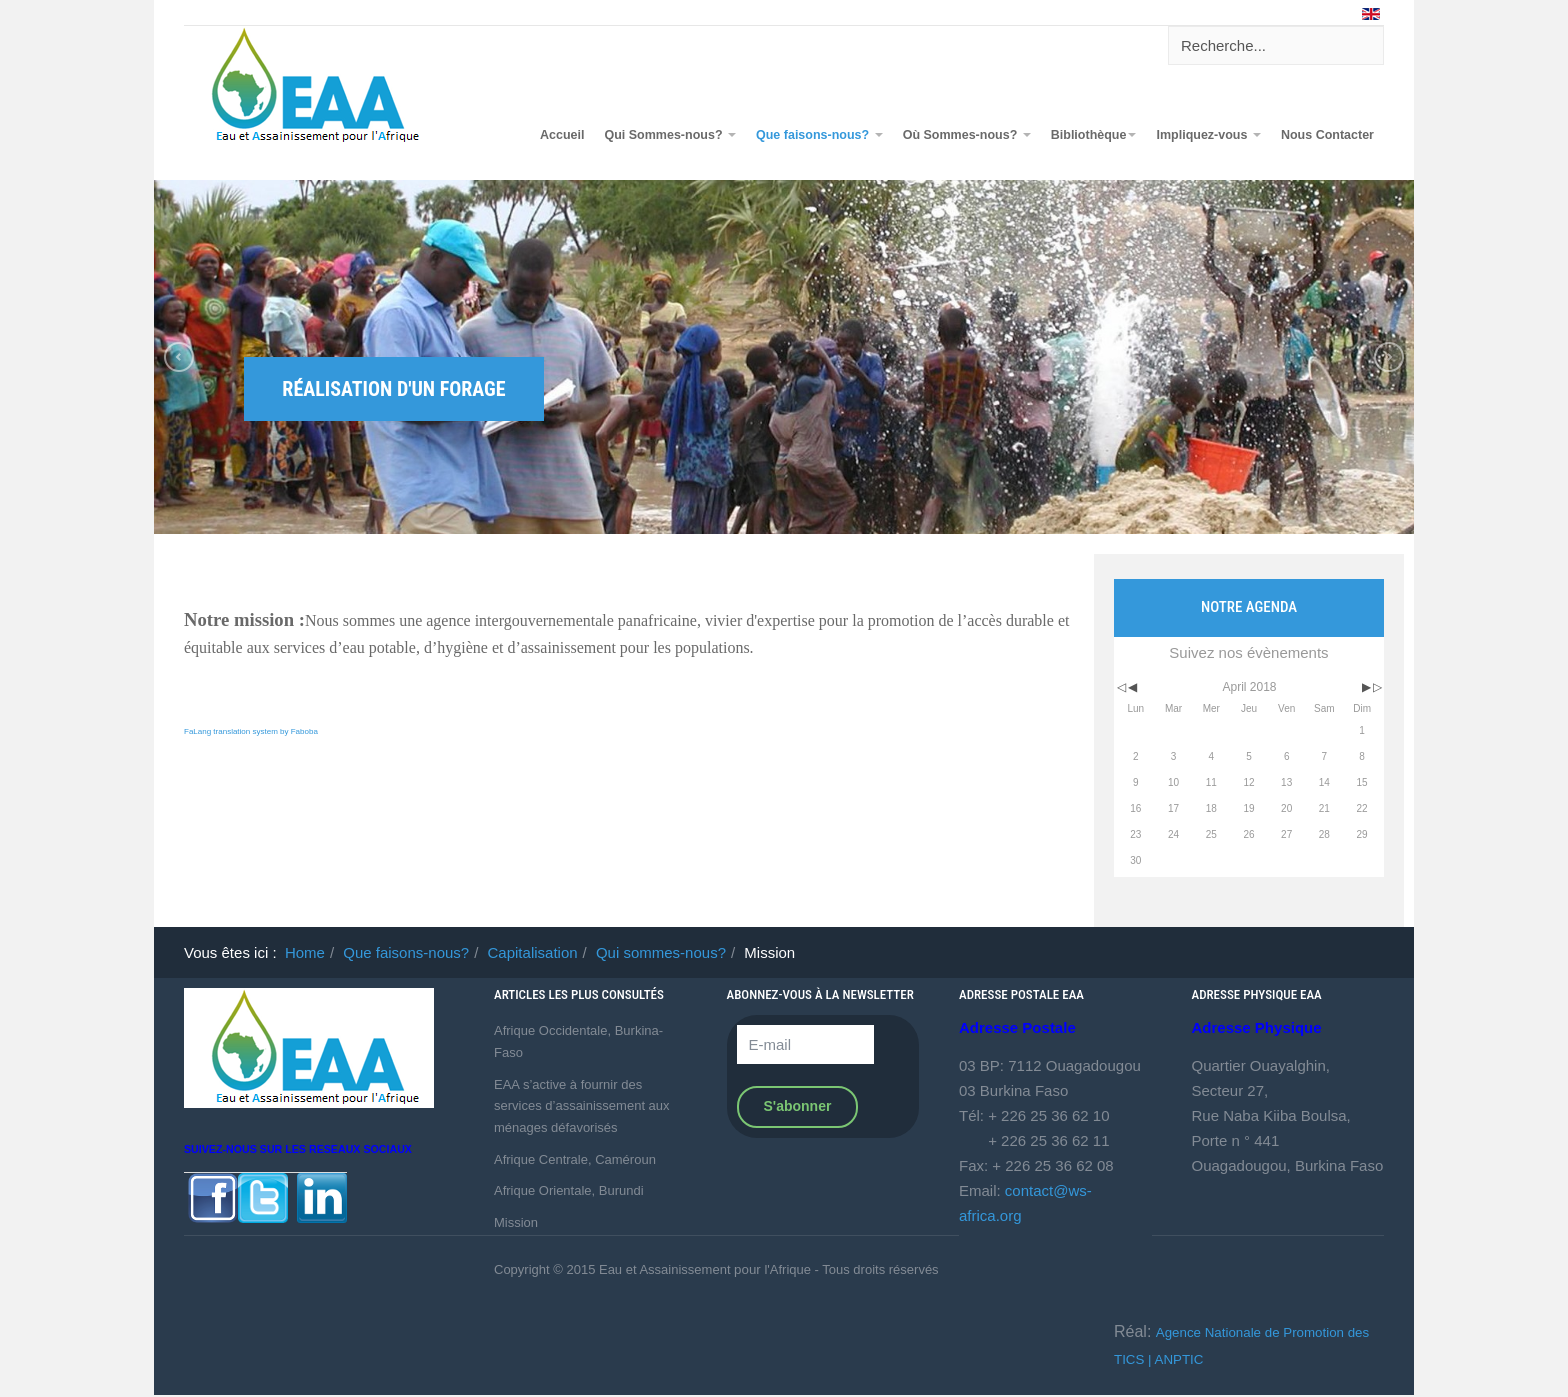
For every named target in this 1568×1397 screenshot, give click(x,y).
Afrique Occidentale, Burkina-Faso (578, 1041)
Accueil (562, 135)
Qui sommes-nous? (661, 952)
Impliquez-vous (1208, 135)
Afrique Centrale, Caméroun (575, 1159)
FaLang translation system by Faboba (251, 731)
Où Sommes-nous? (967, 135)
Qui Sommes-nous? (670, 135)
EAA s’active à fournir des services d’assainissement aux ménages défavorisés (582, 1106)
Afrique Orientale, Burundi (569, 1190)
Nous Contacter (1327, 135)
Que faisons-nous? (819, 135)
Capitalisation (533, 952)
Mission (516, 1222)
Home (305, 952)
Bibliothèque (1094, 135)
